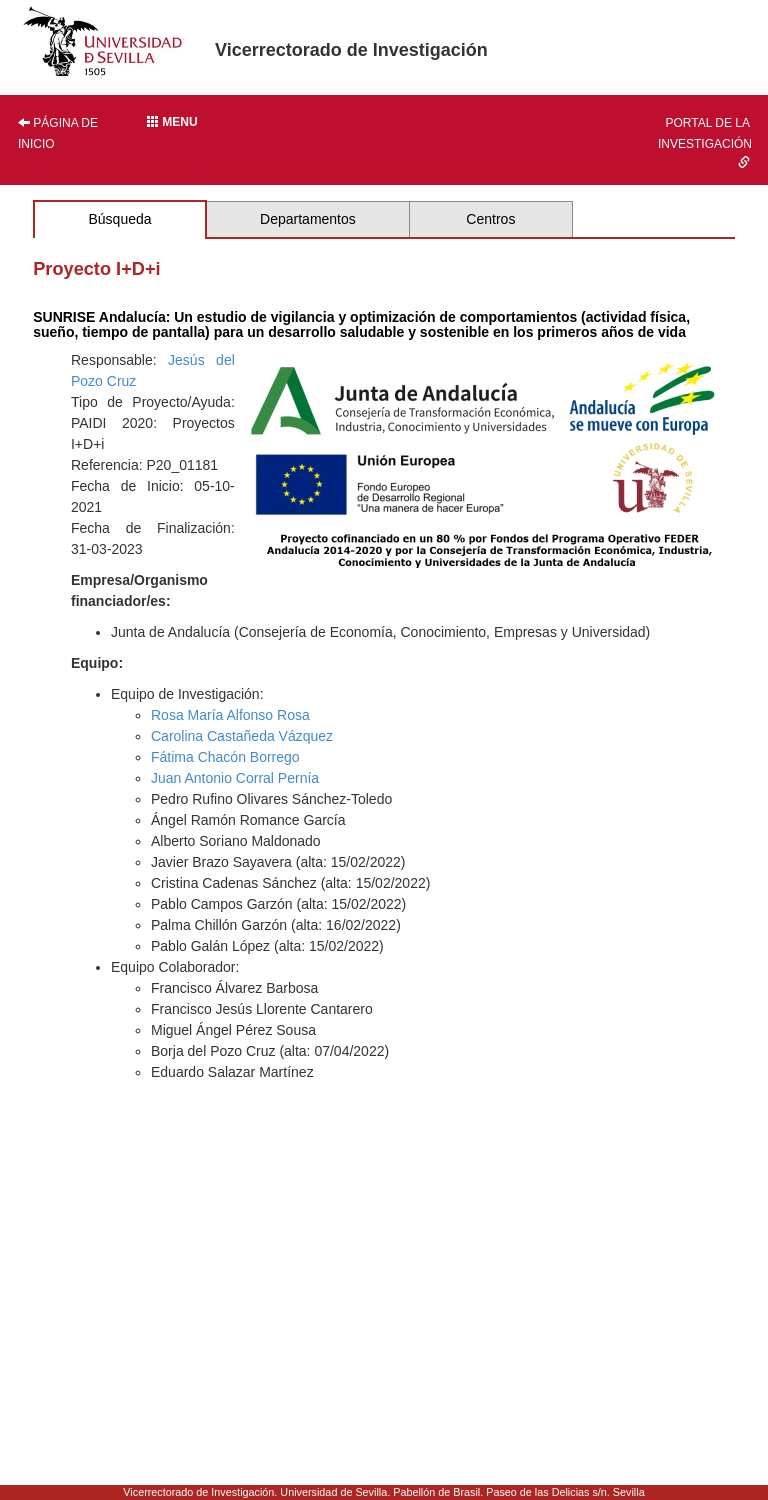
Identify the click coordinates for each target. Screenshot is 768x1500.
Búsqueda (119, 219)
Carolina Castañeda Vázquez (242, 736)
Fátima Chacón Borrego (225, 757)
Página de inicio (58, 133)
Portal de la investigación (705, 142)
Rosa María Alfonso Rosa (230, 715)
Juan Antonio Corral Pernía (235, 778)
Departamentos (308, 219)
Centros (490, 219)
